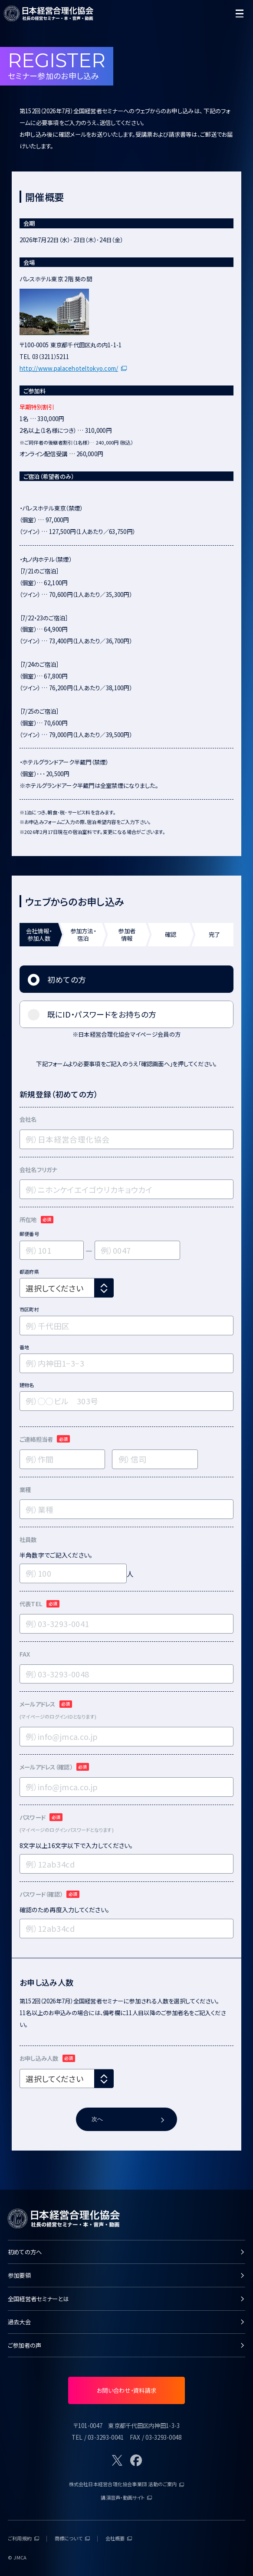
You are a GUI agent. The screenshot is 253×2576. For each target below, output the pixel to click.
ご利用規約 (23, 2538)
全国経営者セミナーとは (126, 2298)
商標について (72, 2538)
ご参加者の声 (126, 2345)
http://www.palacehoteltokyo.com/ (73, 368)
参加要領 (126, 2275)
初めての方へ (126, 2251)
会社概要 (118, 2538)
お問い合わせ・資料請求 (126, 2390)
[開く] (239, 13)
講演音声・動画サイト (126, 2497)
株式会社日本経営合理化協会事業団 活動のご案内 (126, 2483)
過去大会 (126, 2321)
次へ (128, 2119)
